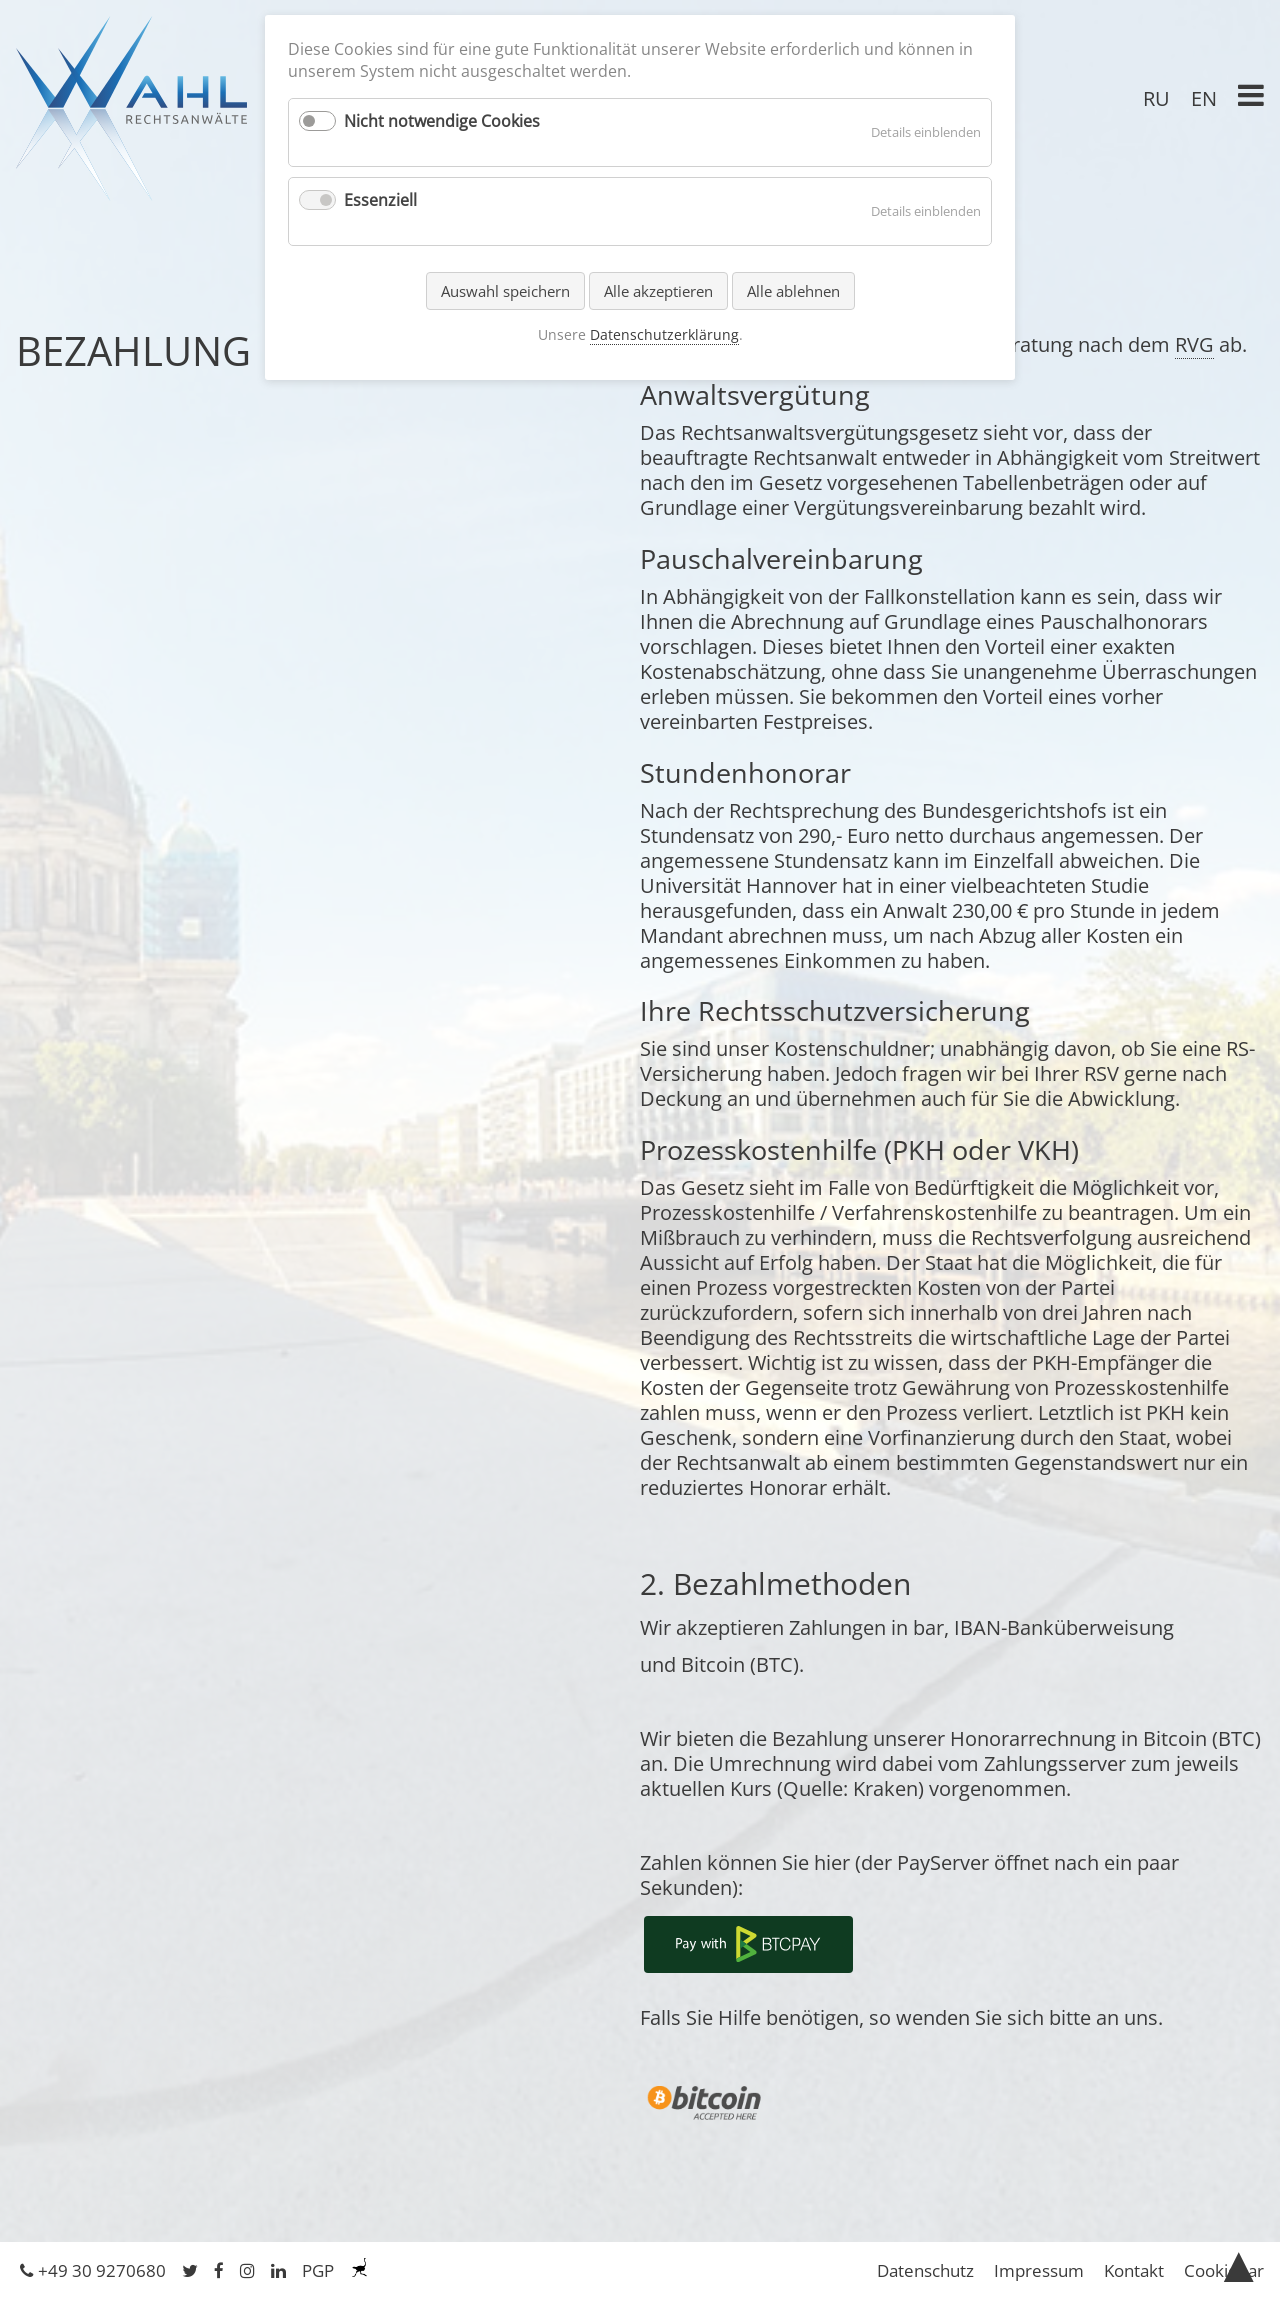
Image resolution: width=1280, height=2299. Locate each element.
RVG (1194, 344)
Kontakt (1134, 2270)
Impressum (1039, 2270)
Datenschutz (925, 2270)
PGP (318, 2270)
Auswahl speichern (505, 291)
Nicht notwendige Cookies (442, 121)
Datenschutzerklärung (664, 334)
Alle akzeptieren (658, 291)
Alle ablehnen (793, 291)
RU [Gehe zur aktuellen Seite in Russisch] (1156, 98)
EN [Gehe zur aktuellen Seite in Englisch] (1204, 98)
